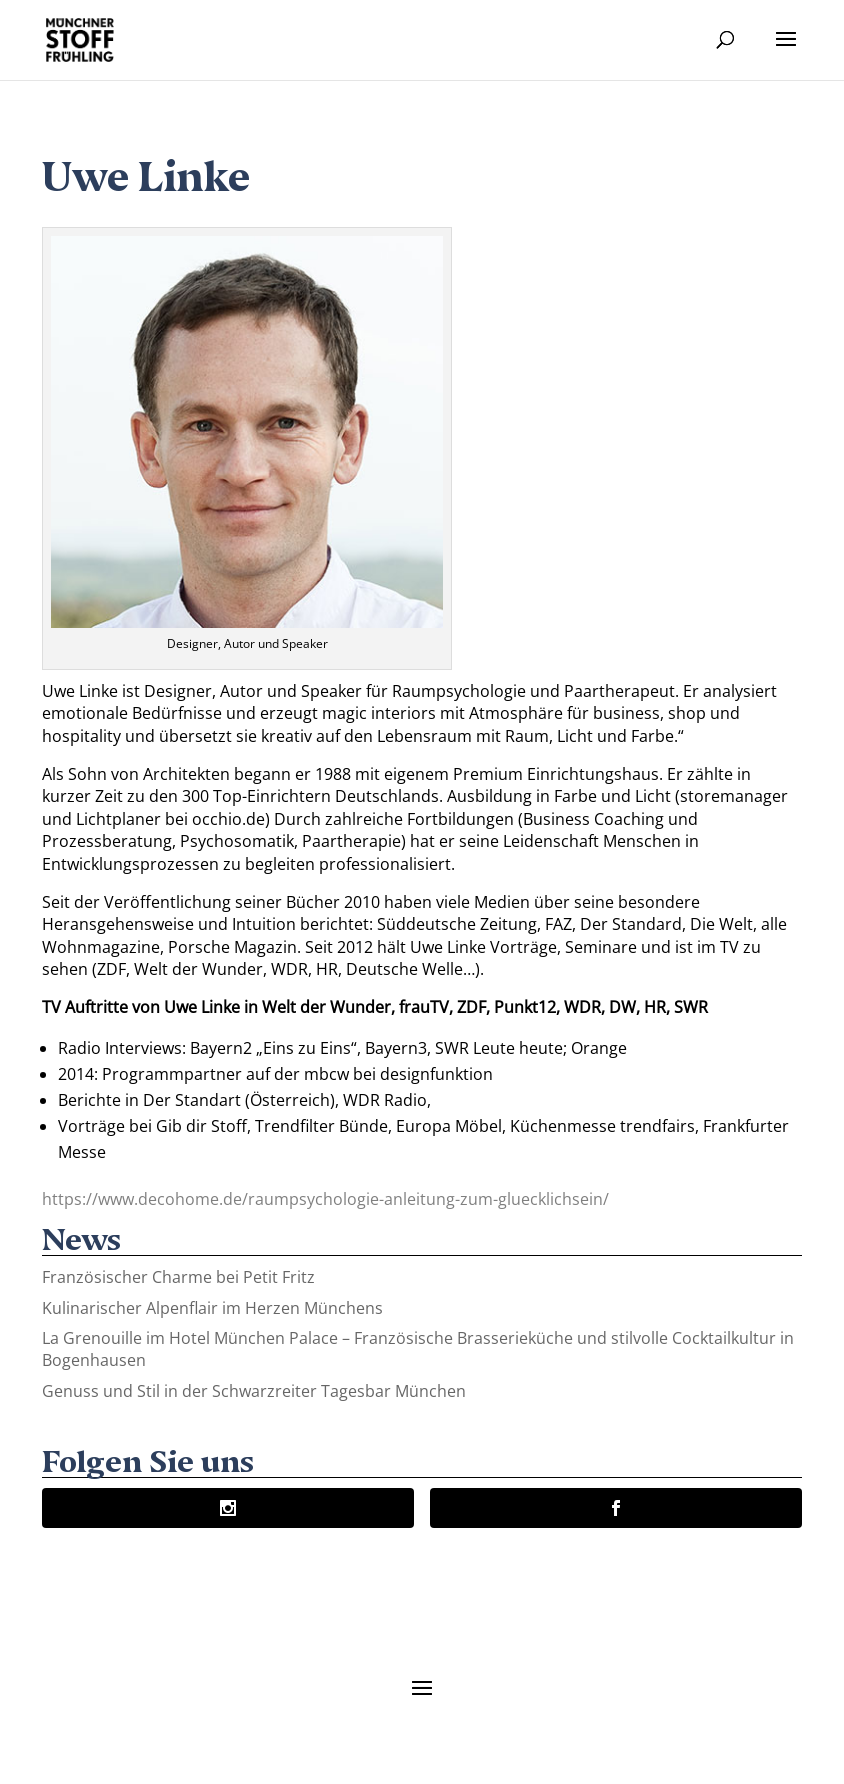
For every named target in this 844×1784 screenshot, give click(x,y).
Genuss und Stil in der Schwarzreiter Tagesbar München (254, 1391)
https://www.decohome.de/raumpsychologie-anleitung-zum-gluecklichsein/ (325, 1199)
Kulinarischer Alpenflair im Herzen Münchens (212, 1308)
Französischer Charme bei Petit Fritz (178, 1277)
